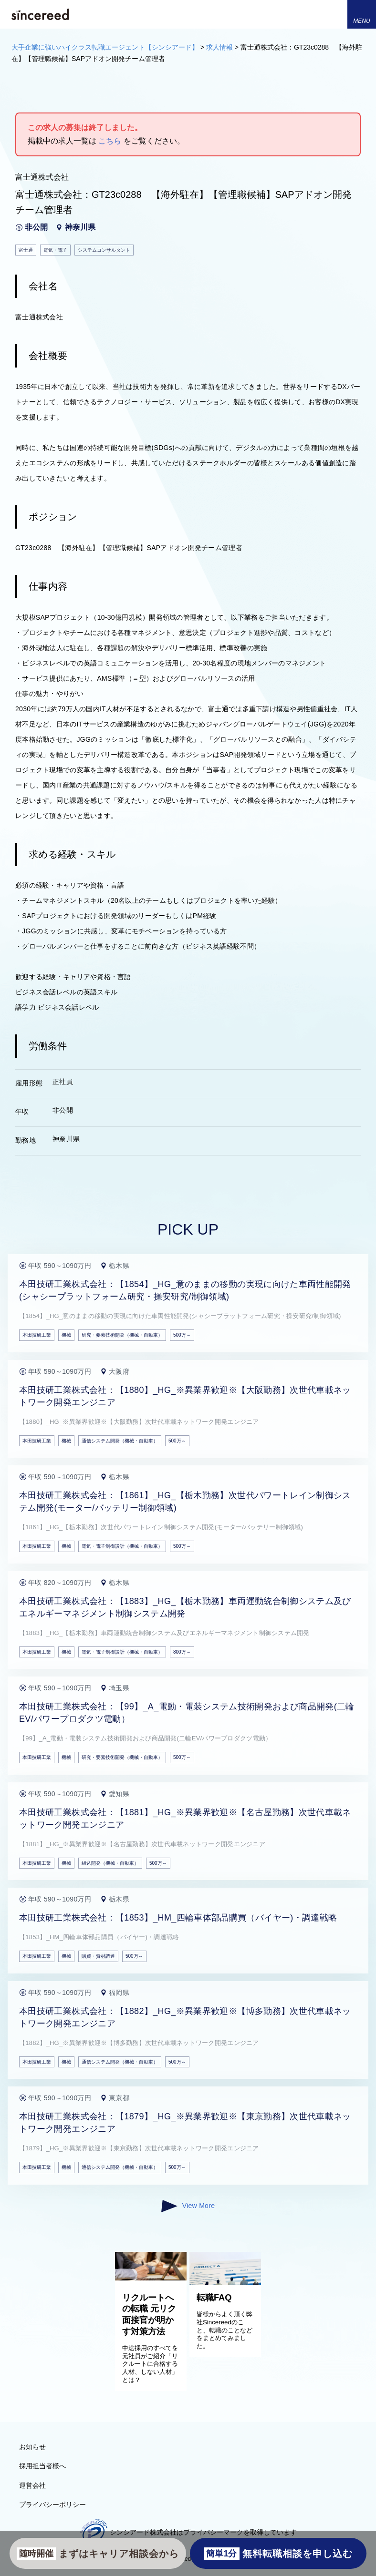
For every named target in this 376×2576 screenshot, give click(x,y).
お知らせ (32, 2447)
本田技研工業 (36, 1335)
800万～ (182, 1652)
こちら (109, 141)
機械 (66, 1335)
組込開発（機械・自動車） (110, 1863)
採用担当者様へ (42, 2466)
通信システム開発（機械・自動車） (120, 1440)
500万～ (182, 1335)
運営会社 (32, 2485)
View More (188, 2206)
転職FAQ (214, 2297)
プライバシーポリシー (52, 2504)
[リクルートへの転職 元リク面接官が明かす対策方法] (151, 2278)
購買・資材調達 (98, 1956)
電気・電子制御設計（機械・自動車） (122, 1546)
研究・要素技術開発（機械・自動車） (122, 1335)
